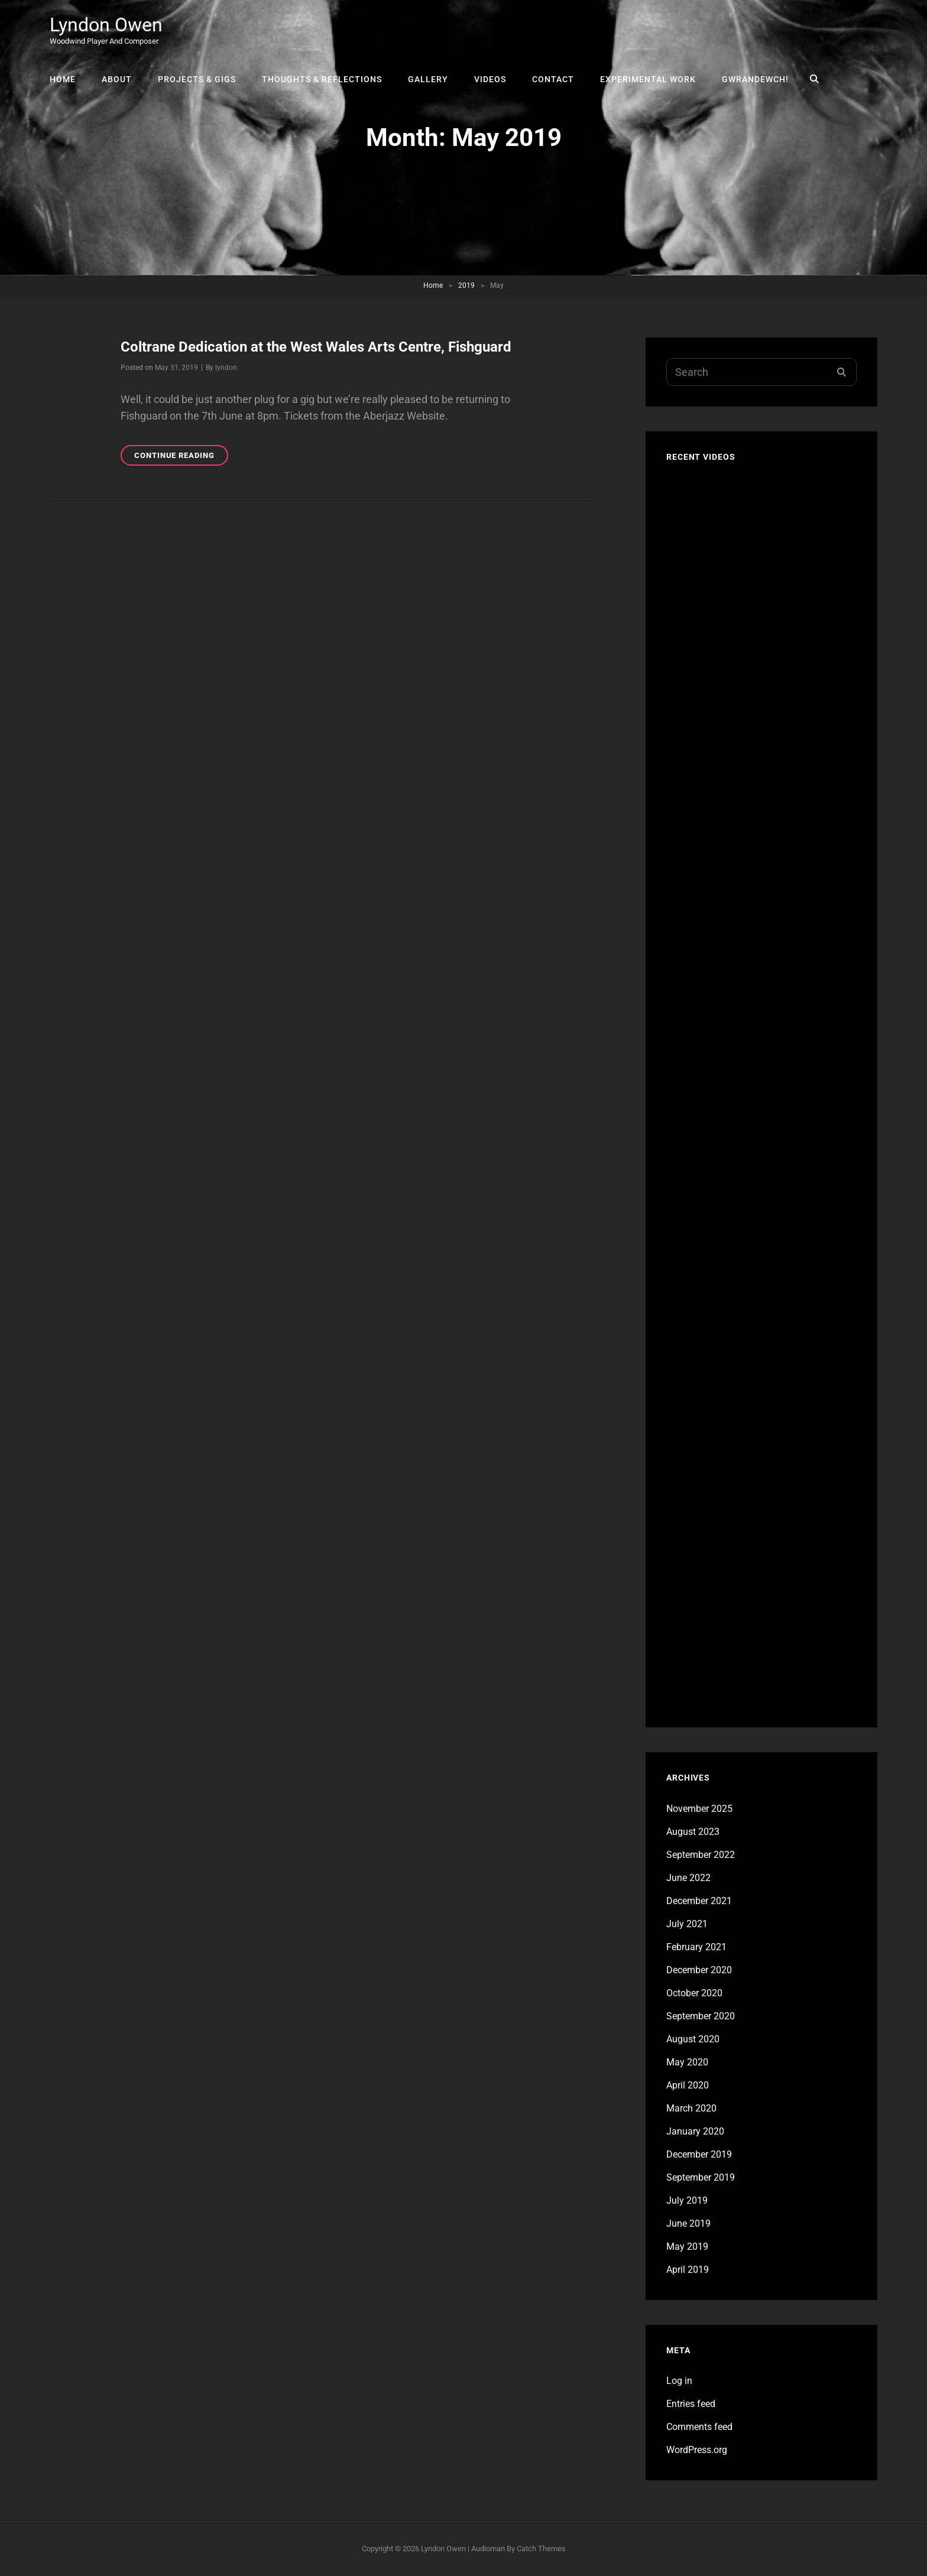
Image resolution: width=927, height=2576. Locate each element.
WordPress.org (696, 2449)
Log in (679, 2380)
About (117, 79)
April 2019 (687, 2269)
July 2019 (687, 2200)
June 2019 (688, 2223)
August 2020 (692, 2039)
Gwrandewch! (755, 79)
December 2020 (699, 1970)
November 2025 (699, 1808)
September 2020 (700, 2016)
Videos (490, 79)
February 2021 (696, 1947)
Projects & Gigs (197, 79)
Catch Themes (541, 2548)
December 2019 (699, 2154)
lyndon (226, 367)
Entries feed (690, 2403)
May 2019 (687, 2246)
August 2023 (692, 1831)
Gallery (428, 79)
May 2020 (687, 2062)
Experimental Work (648, 79)
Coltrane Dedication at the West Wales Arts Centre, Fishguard (316, 347)
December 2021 (699, 1900)
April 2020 (687, 2085)
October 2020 (694, 1993)
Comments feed (699, 2426)
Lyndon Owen (106, 25)
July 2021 (687, 1923)
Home (63, 79)
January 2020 (695, 2131)
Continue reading (181, 457)
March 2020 (691, 2108)
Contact (553, 79)
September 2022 (700, 1854)
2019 (466, 285)
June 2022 (688, 1877)
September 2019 (700, 2177)
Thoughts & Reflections (322, 79)
